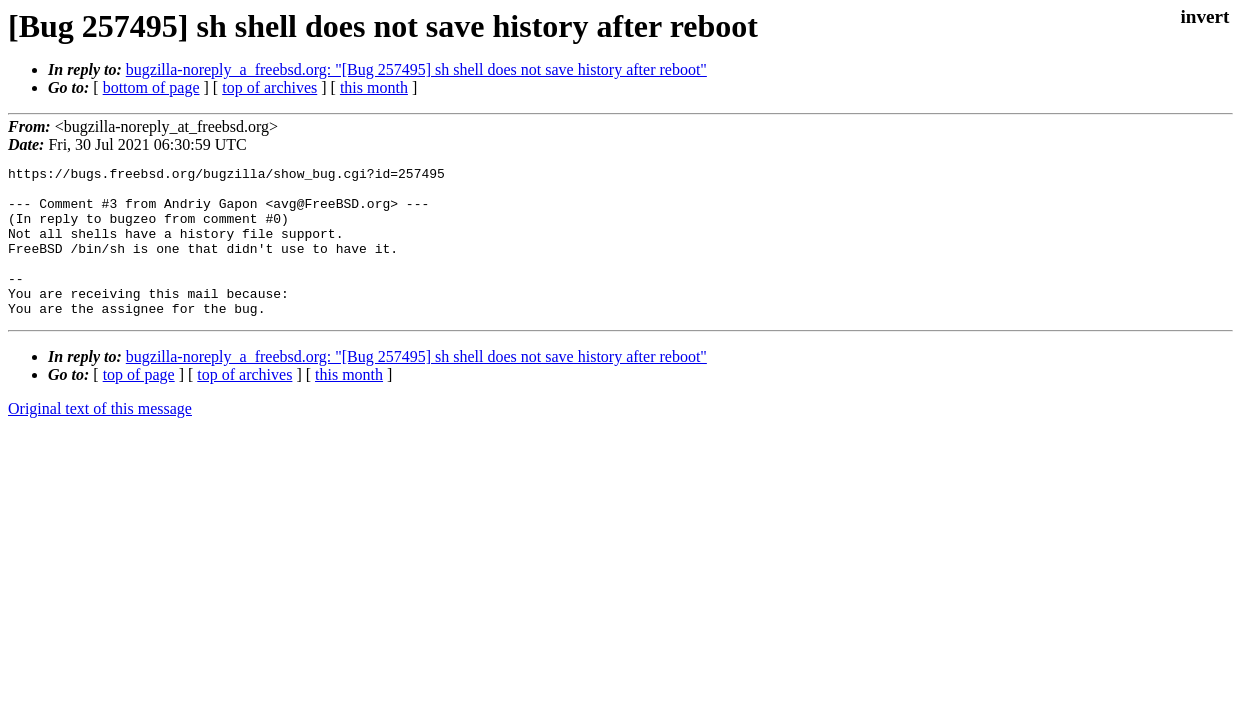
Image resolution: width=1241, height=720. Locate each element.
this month (374, 87)
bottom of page (151, 87)
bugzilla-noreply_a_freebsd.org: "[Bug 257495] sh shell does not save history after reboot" (416, 69)
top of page (139, 404)
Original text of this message (100, 438)
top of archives (269, 87)
